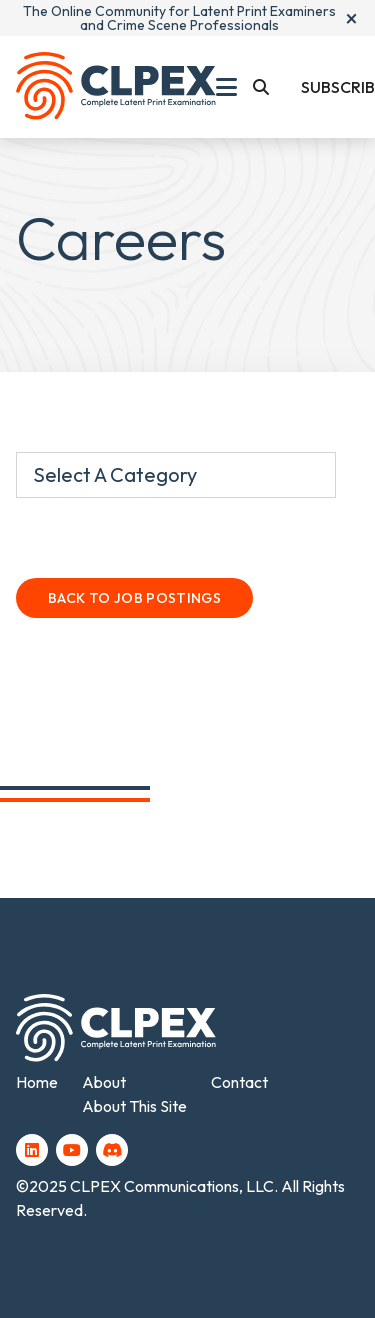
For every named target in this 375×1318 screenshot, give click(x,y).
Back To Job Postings (134, 598)
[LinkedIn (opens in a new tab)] (32, 1150)
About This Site (134, 1106)
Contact (239, 1082)
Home (37, 1082)
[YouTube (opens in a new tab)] (72, 1150)
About (104, 1082)
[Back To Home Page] (116, 87)
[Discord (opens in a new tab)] (112, 1150)
